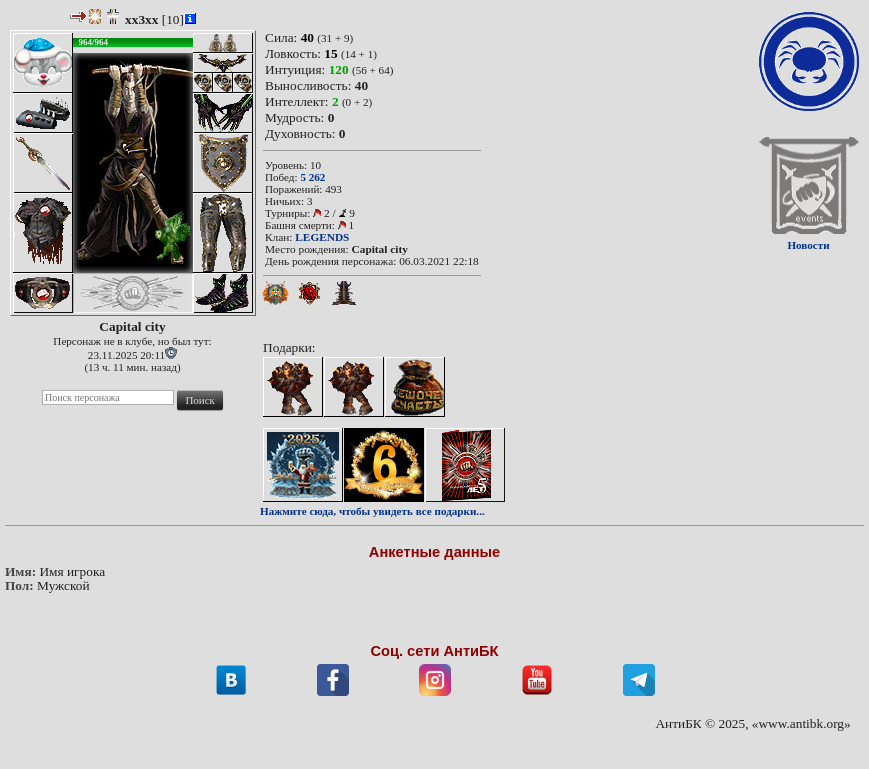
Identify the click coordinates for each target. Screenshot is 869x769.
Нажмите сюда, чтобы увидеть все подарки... (372, 511)
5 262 (312, 177)
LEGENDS (322, 237)
